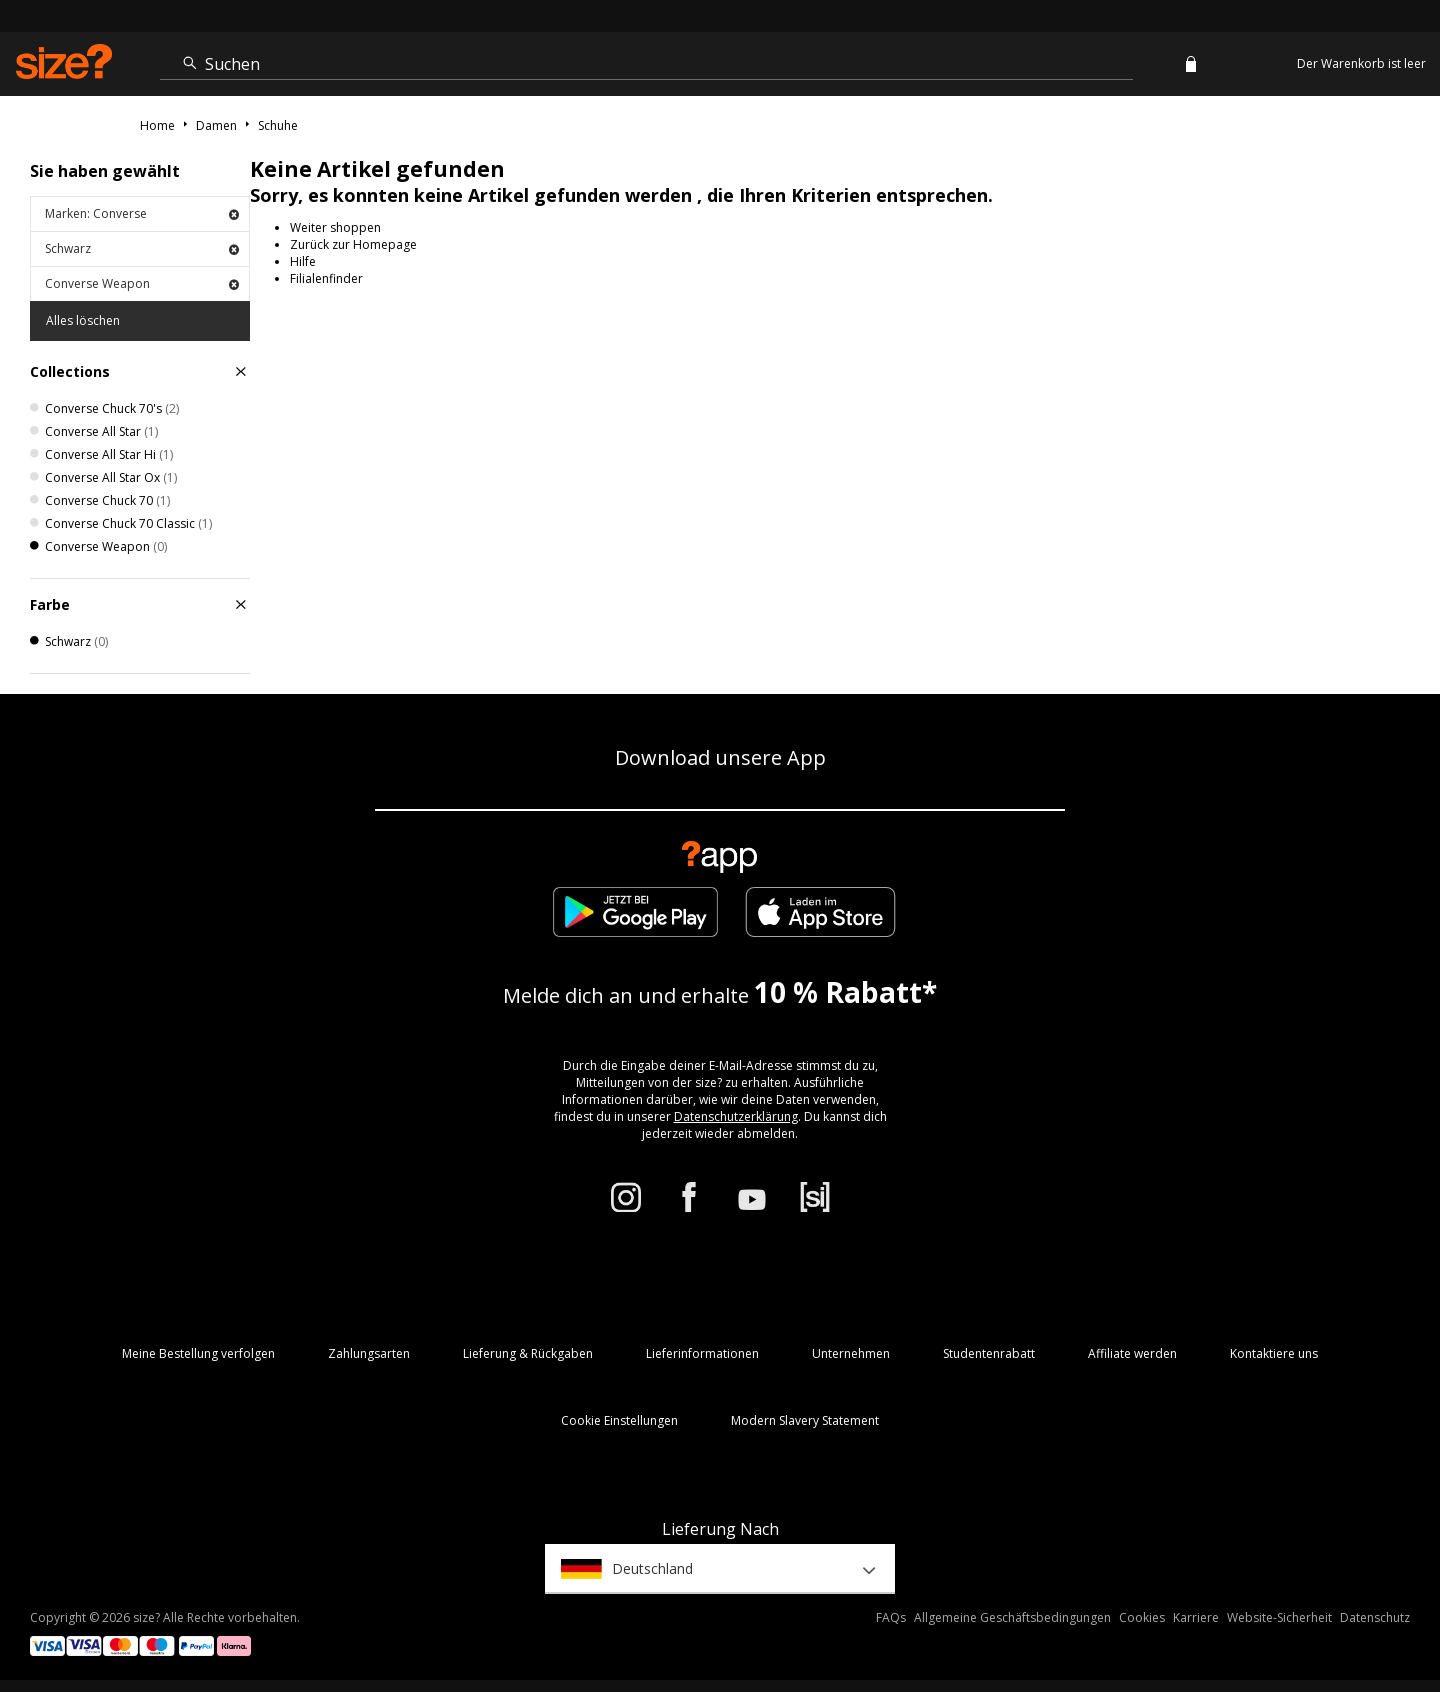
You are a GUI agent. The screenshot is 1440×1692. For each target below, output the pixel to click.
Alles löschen (83, 320)
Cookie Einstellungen (619, 1420)
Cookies (1142, 1617)
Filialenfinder (326, 278)
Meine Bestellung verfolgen (198, 1353)
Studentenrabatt (989, 1353)
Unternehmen (851, 1353)
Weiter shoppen (335, 227)
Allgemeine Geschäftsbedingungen (1012, 1617)
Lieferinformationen (702, 1353)
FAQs (891, 1617)
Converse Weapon (142, 283)
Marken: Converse (142, 213)
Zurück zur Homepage (353, 244)
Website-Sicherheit (1279, 1617)
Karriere (1196, 1617)
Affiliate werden (1132, 1353)
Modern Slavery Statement (805, 1420)
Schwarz (142, 248)
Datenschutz (1375, 1617)
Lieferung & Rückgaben (528, 1353)
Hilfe (303, 261)
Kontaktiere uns (1274, 1353)
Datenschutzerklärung (736, 1116)
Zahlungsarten (369, 1353)
